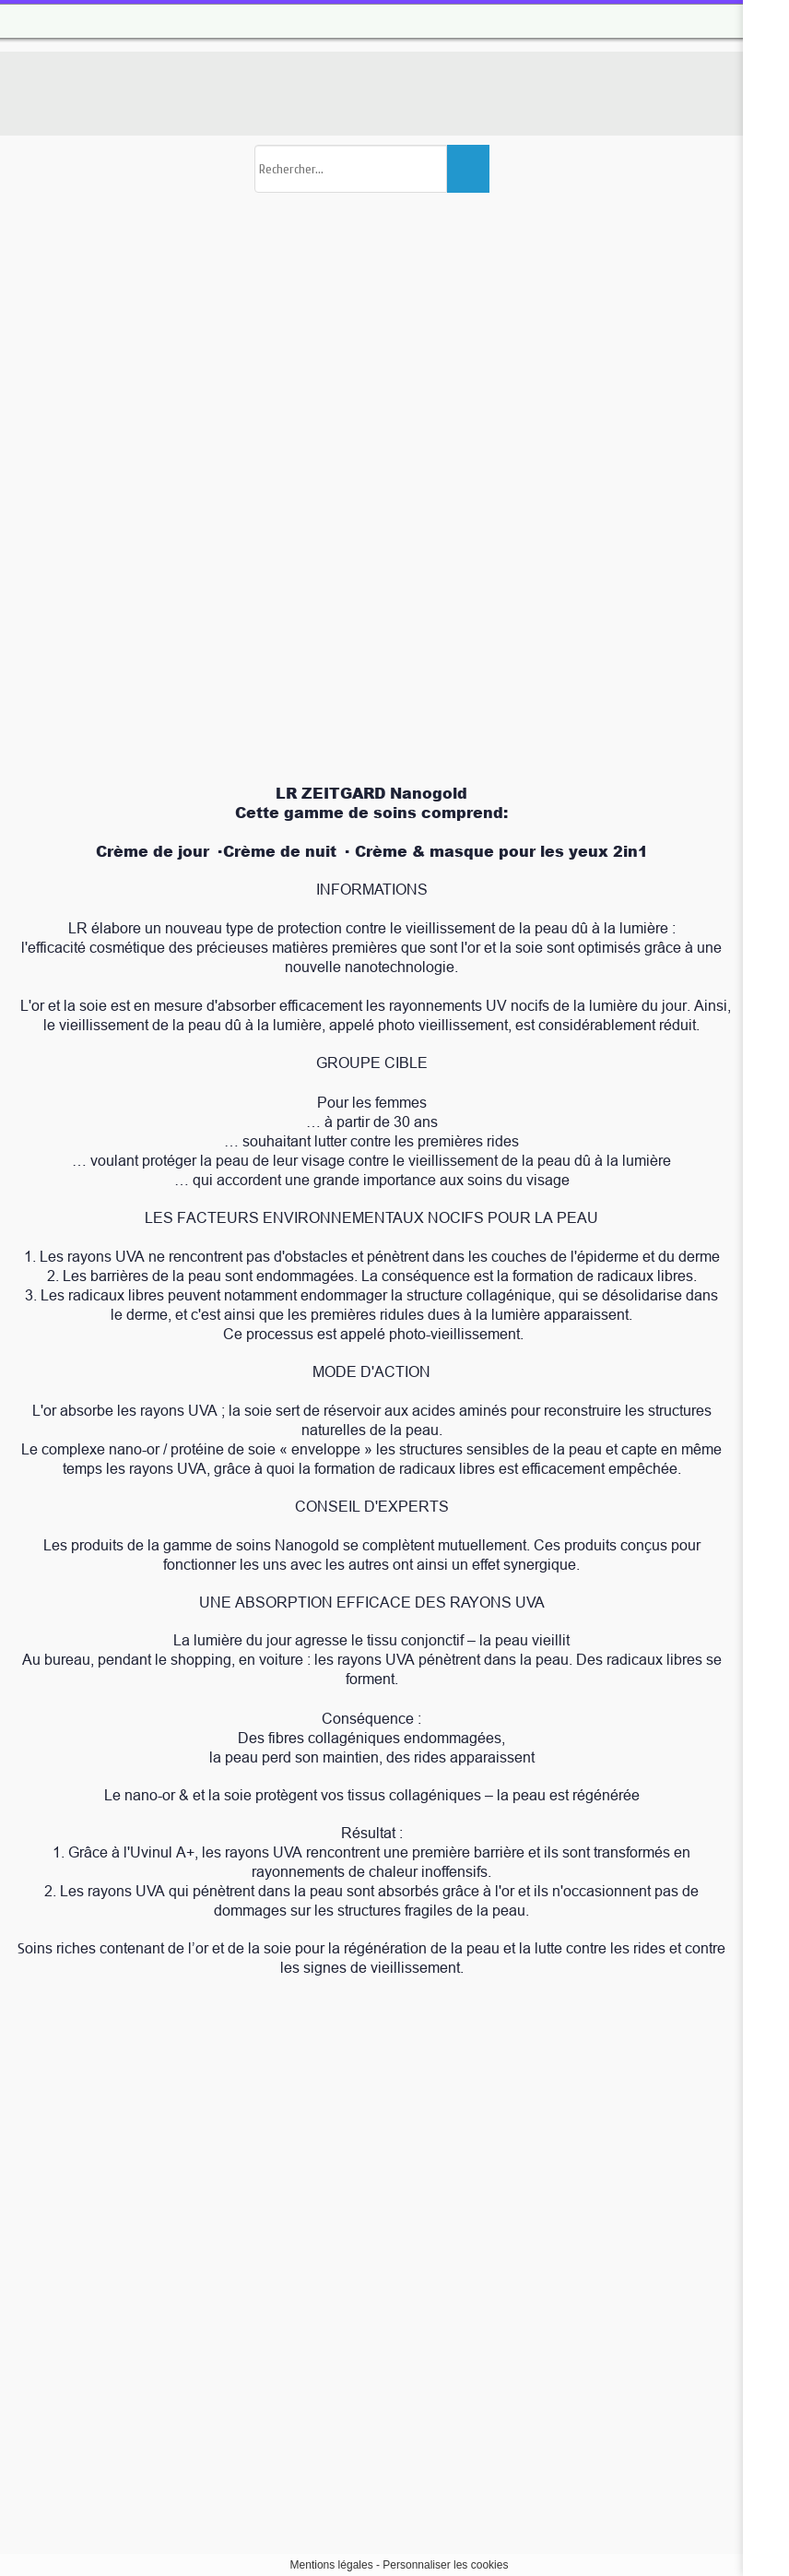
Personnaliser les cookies (445, 2564)
